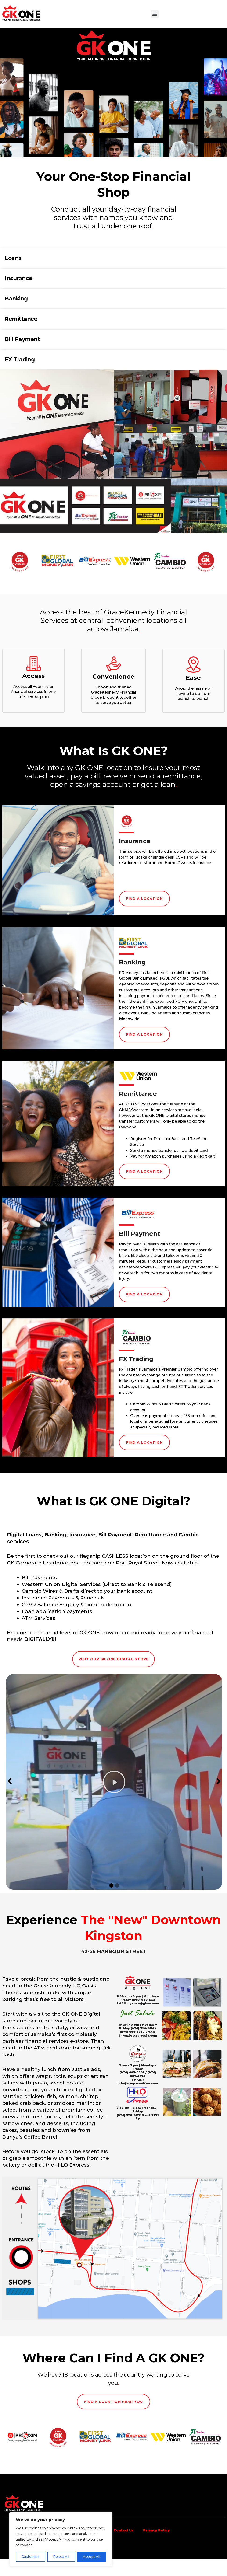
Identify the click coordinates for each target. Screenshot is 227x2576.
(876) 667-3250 (132, 2049)
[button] (155, 14)
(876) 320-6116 (142, 2045)
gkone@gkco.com (144, 2020)
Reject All (61, 2557)
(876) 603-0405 (131, 2089)
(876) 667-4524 (143, 2091)
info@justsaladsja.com (138, 2052)
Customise (31, 2557)
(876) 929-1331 (143, 2017)
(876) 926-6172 (129, 2132)
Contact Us (123, 2547)
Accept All (91, 2557)
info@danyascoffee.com (137, 2100)
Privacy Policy (156, 2547)
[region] (60, 2539)
